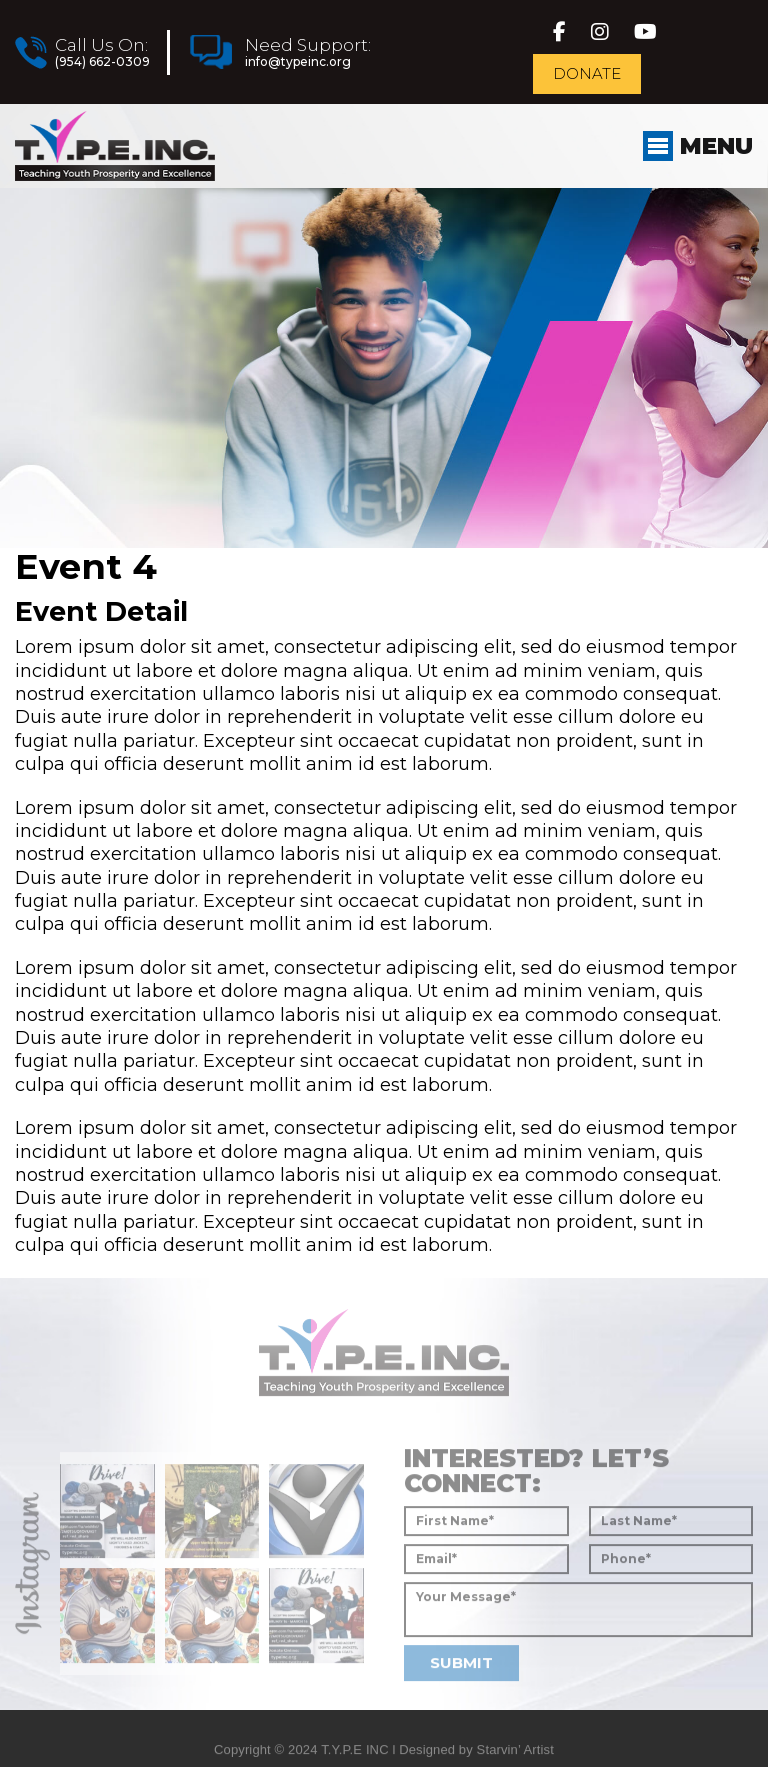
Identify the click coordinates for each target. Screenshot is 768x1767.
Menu (697, 146)
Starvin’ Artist (515, 1758)
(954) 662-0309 (101, 61)
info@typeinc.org (297, 61)
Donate (588, 73)
